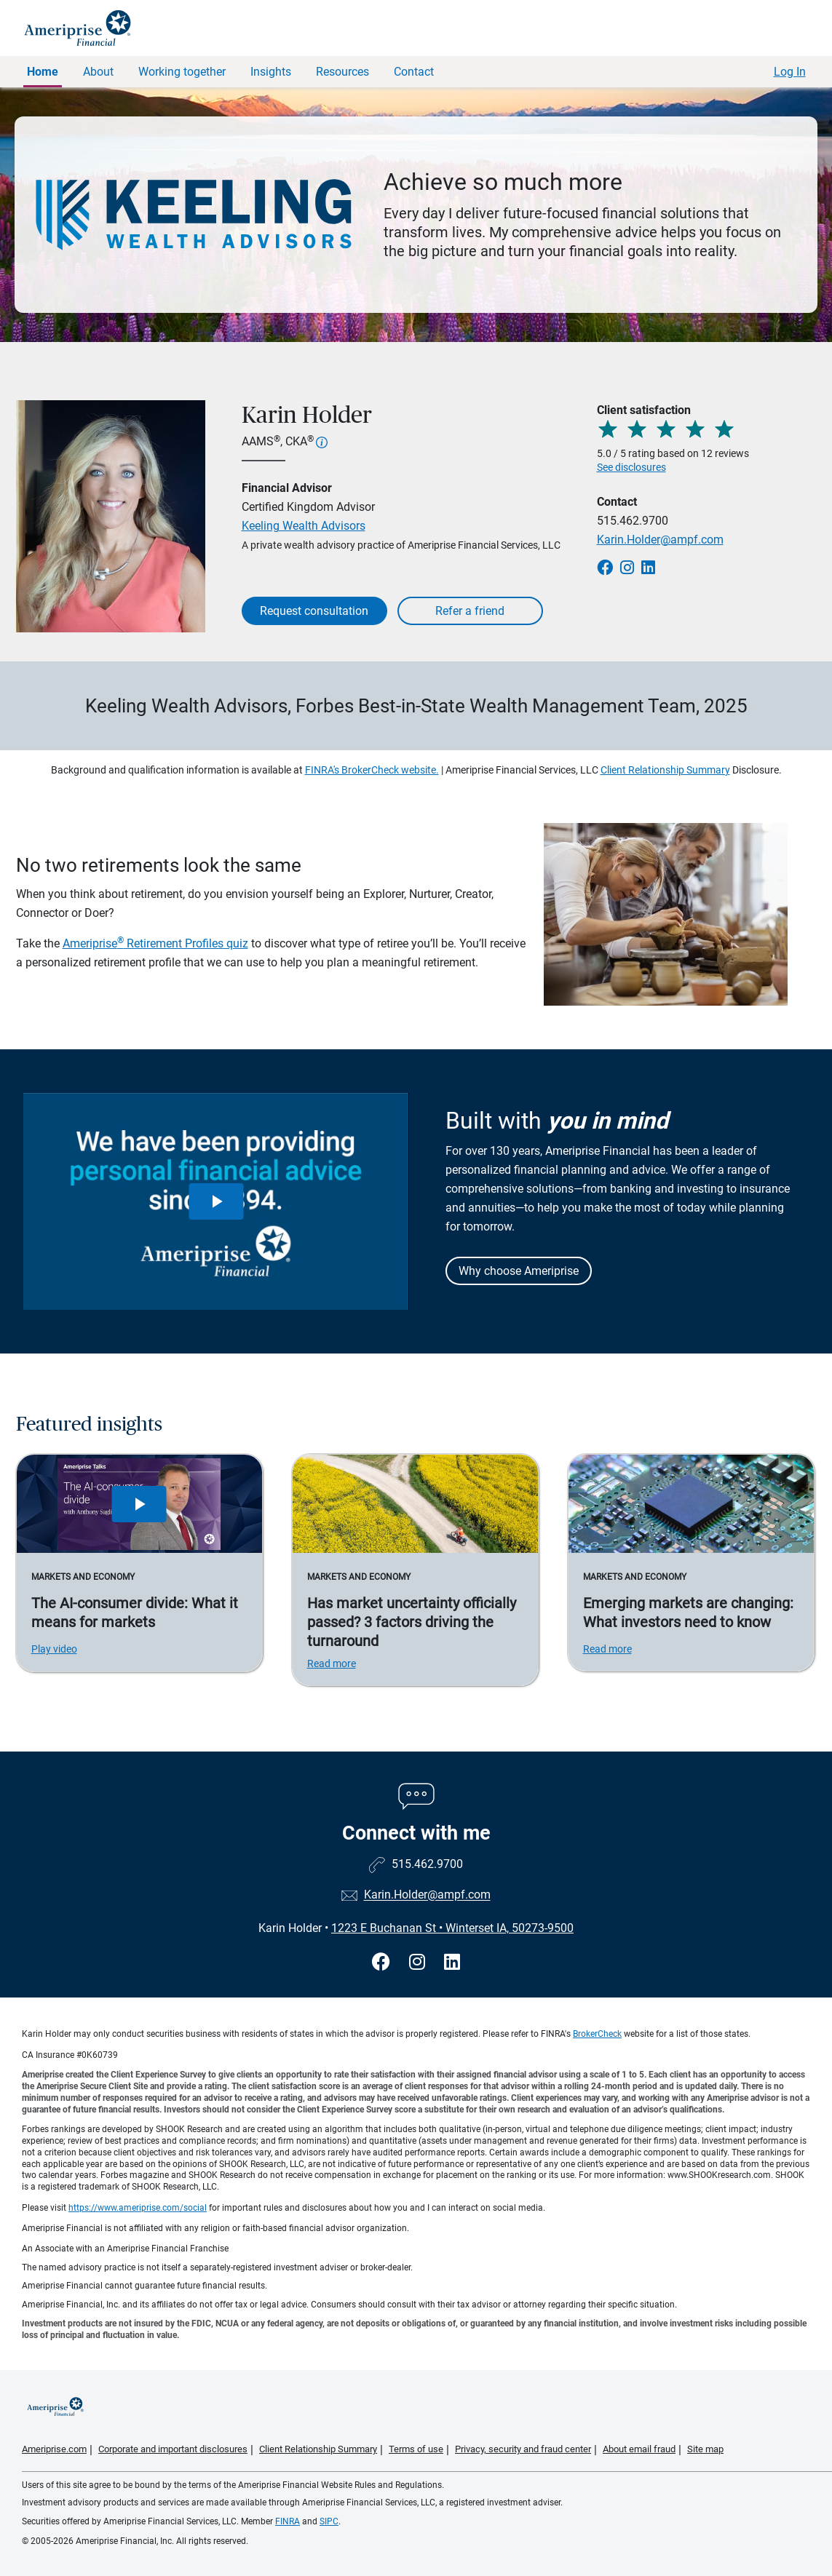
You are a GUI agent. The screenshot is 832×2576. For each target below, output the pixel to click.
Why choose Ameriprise (519, 1271)
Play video (54, 1649)
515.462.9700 (632, 521)
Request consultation (314, 611)
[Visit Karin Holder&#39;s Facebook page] (383, 1962)
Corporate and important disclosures (172, 2449)
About (98, 72)
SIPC (329, 2521)
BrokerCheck (597, 2034)
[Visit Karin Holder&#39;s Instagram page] (419, 1962)
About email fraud (639, 2449)
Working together (182, 72)
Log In (790, 72)
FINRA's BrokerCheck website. (372, 770)
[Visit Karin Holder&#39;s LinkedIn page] (452, 1962)
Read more (331, 1663)
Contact (414, 72)
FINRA (287, 2521)
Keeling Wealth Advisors (303, 526)
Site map (705, 2449)
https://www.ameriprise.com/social (137, 2208)
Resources (342, 72)
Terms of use (416, 2449)
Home (42, 72)
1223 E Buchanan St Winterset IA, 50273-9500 (452, 1928)
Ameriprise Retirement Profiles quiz (155, 943)
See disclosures (631, 467)
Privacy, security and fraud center (523, 2449)
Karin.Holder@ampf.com (660, 539)
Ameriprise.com (54, 2449)
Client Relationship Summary (665, 770)
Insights (270, 72)
